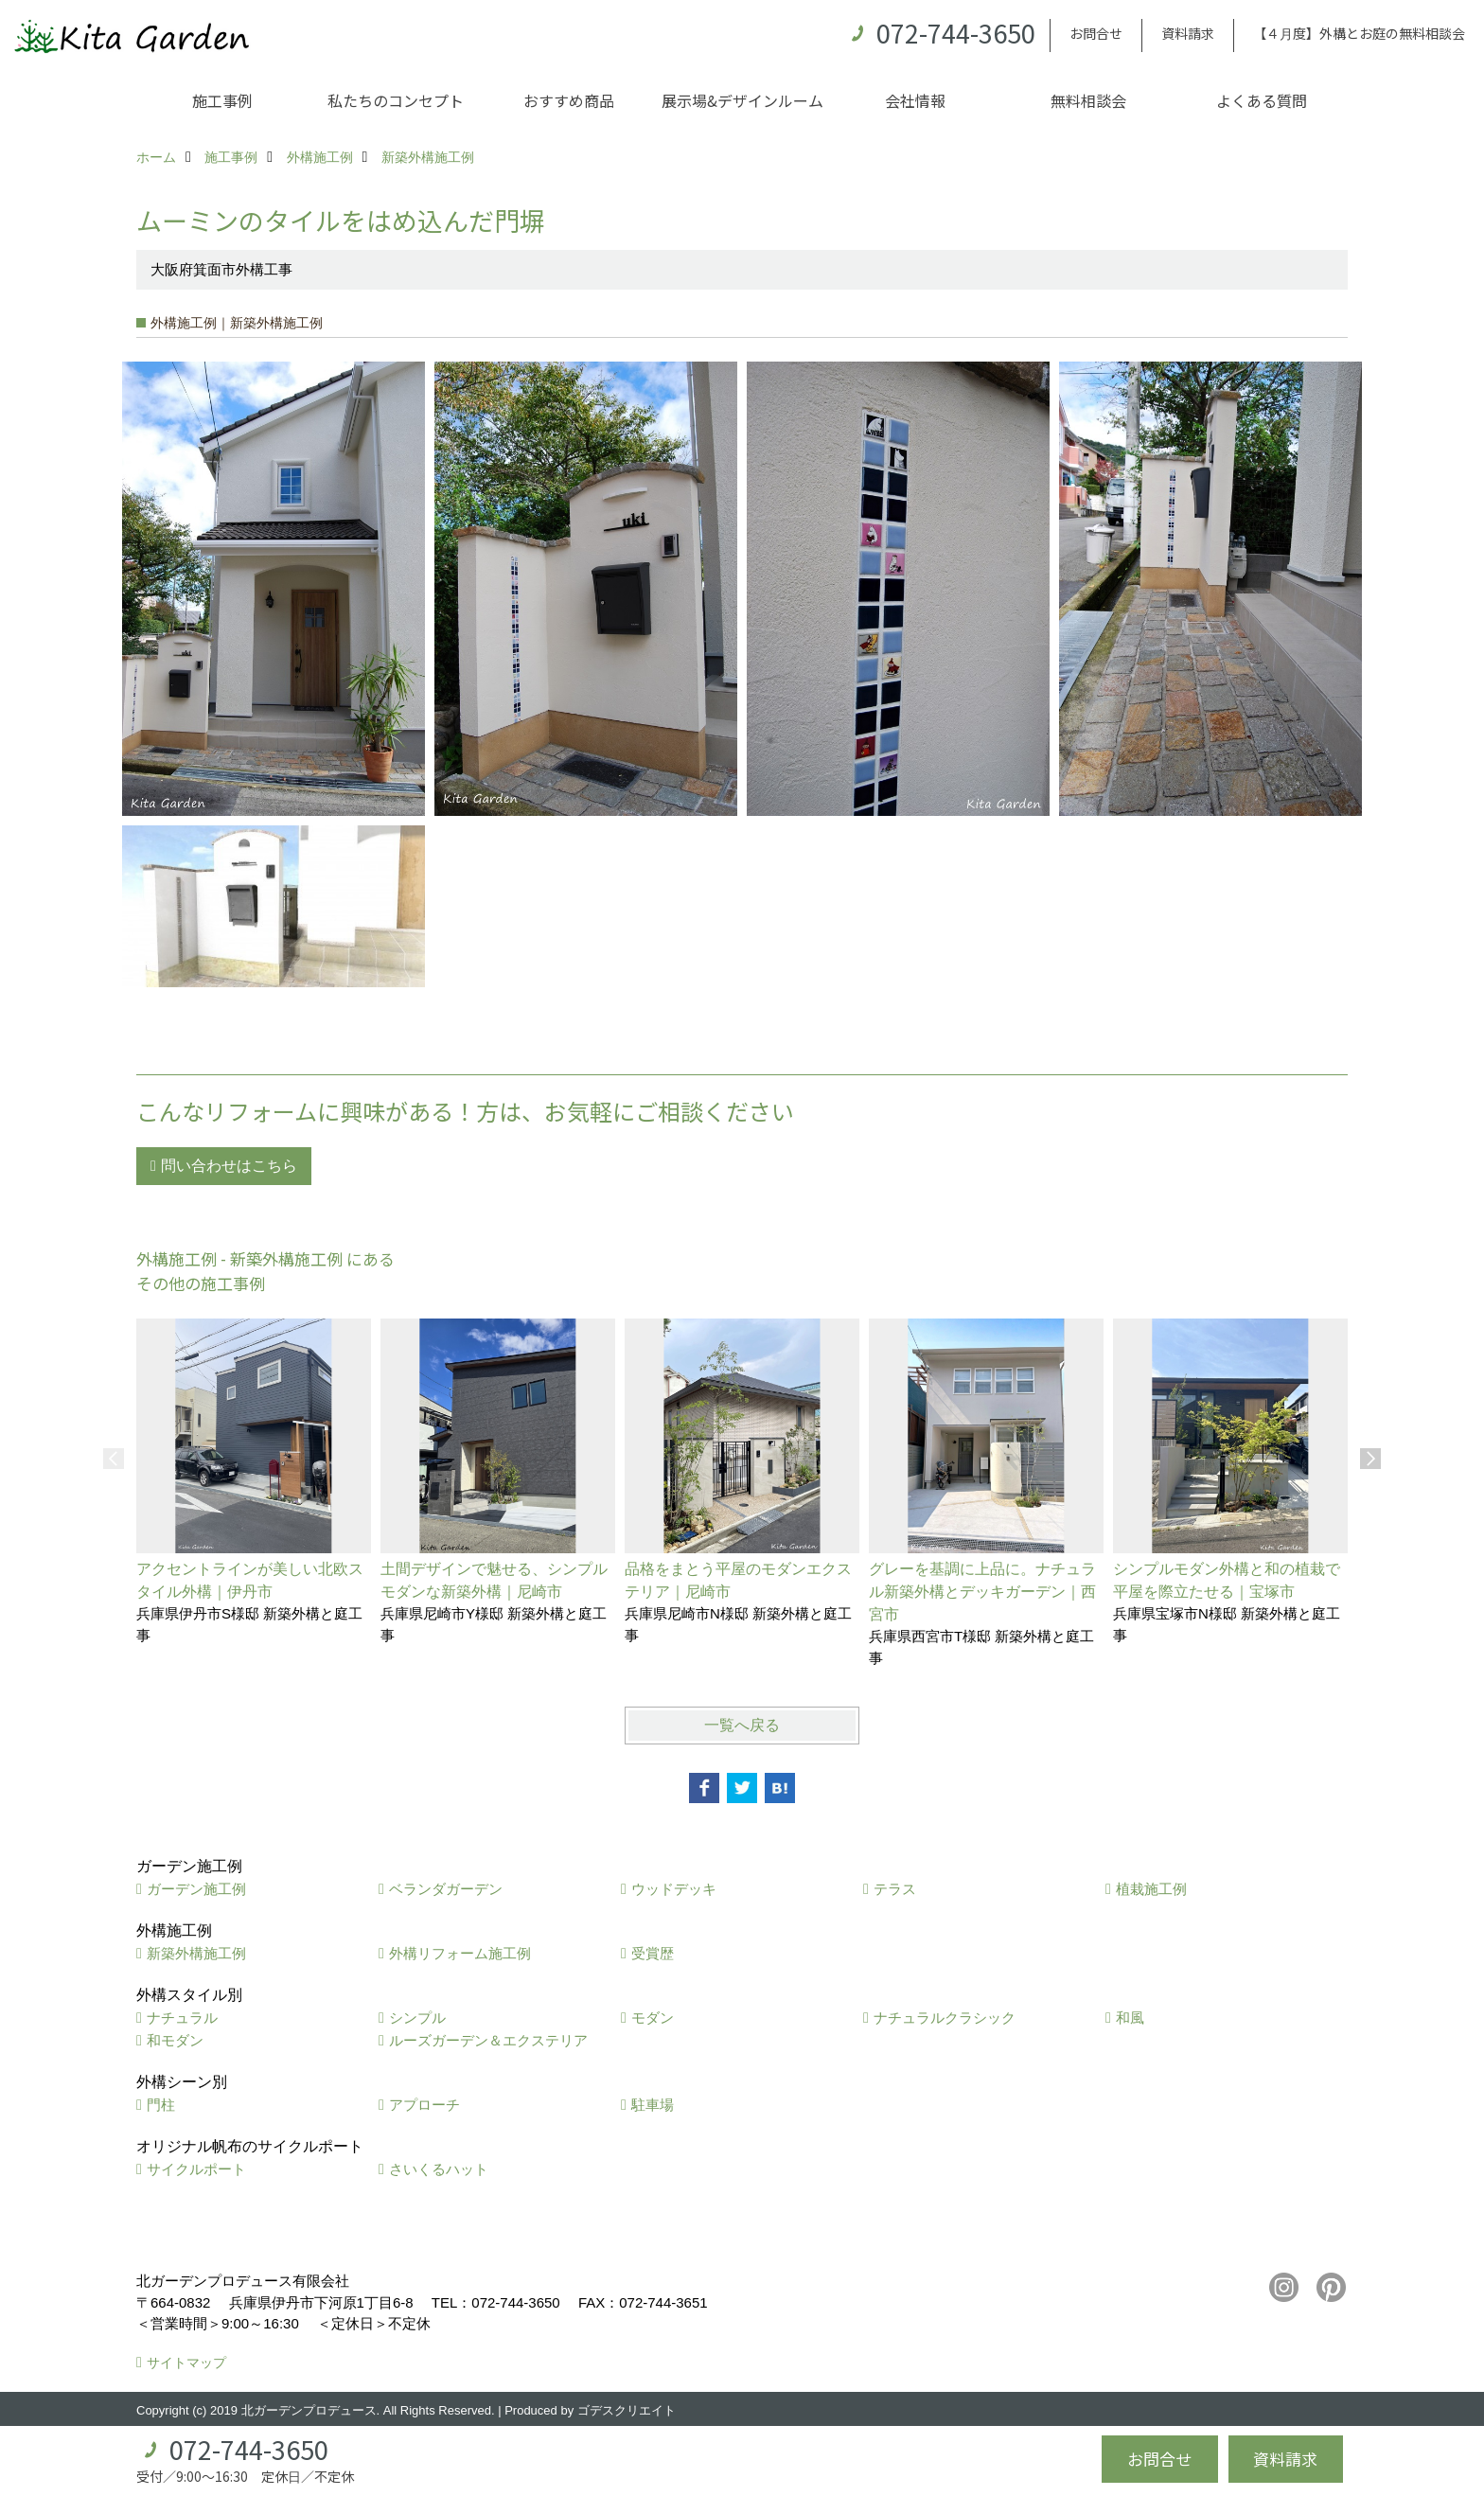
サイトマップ (186, 2362)
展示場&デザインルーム (742, 100)
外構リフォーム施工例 (460, 1953)
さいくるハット (438, 2169)
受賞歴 (652, 1953)
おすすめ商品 (568, 100)
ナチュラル (182, 2017)
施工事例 (222, 100)
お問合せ (1095, 33)
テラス (895, 1889)
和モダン (175, 2040)
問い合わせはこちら (229, 1166)
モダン (652, 2017)
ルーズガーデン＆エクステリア (488, 2040)
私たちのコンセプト (395, 100)
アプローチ (424, 2105)
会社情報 (915, 100)
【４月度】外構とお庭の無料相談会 (1359, 33)
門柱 (161, 2105)
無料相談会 (1088, 100)
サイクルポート (196, 2169)
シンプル (417, 2017)
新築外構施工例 (196, 1953)
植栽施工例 (1151, 1889)
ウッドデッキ (673, 1889)
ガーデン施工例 (196, 1889)
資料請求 (1187, 33)
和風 (1130, 2017)
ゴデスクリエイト (626, 2410)
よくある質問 (1261, 100)
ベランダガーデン (446, 1889)
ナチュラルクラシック (945, 2017)
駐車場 (652, 2105)
